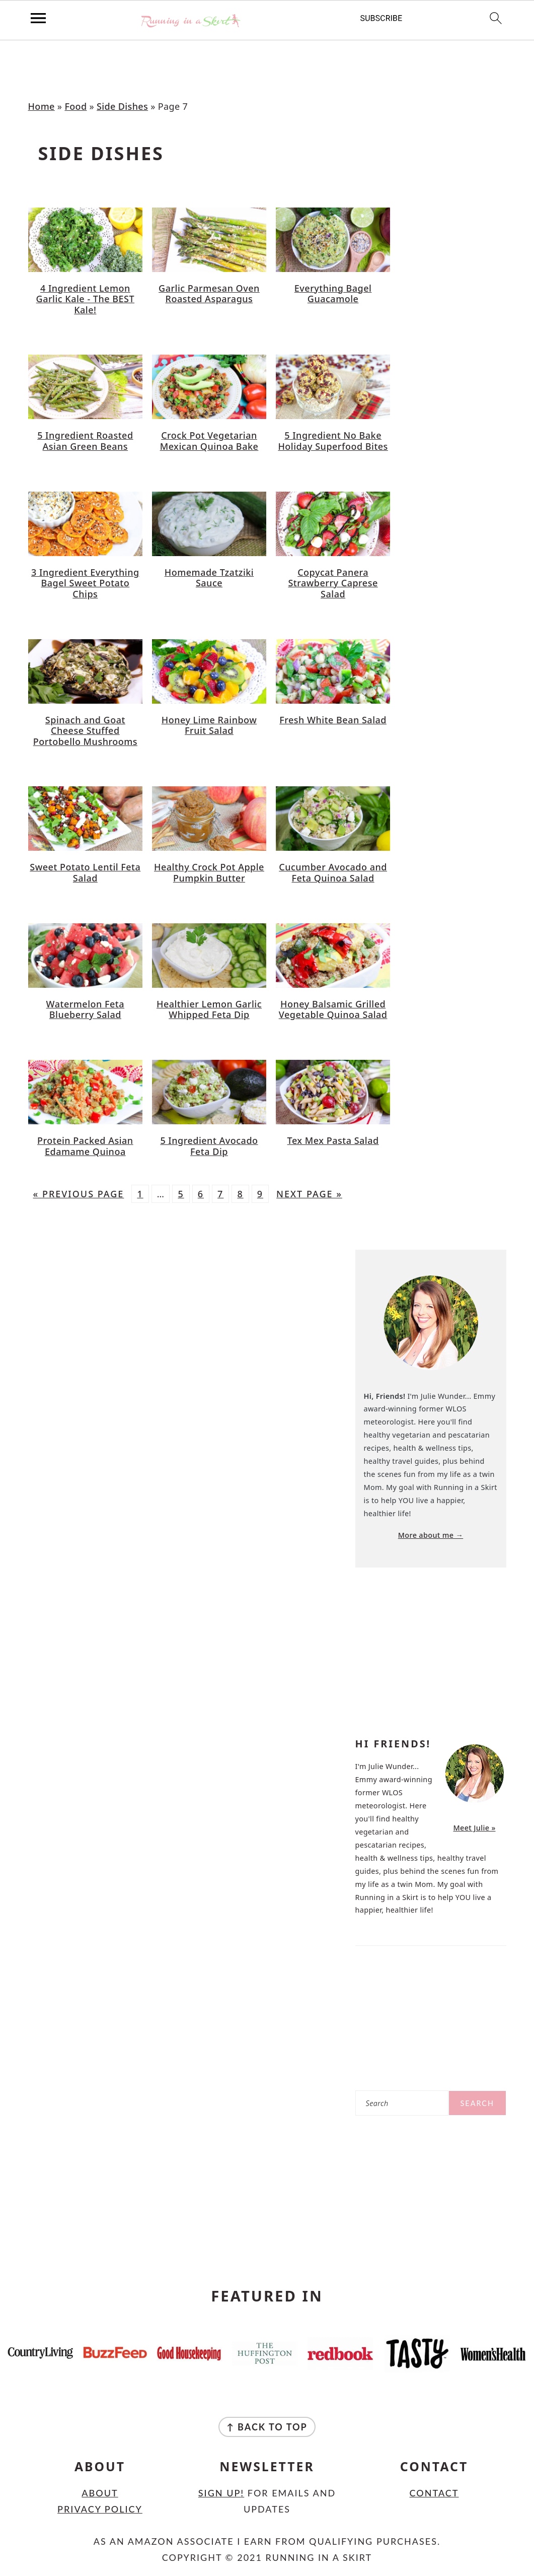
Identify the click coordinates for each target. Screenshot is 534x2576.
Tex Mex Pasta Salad (333, 1140)
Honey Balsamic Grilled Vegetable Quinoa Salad (333, 1009)
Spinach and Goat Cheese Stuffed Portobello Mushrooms (85, 731)
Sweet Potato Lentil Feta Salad (85, 872)
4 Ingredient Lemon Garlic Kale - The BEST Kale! (85, 299)
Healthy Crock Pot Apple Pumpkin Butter (209, 872)
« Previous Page (78, 1194)
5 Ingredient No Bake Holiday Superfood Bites (333, 440)
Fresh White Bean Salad (333, 720)
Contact (434, 2492)
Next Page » (309, 1194)
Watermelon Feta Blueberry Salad (85, 1009)
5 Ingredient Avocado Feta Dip (209, 1146)
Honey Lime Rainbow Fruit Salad (209, 725)
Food (75, 106)
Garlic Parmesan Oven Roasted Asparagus (209, 293)
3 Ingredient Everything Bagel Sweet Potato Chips (85, 583)
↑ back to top (267, 2426)
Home (41, 106)
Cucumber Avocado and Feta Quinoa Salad (333, 872)
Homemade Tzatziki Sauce (209, 577)
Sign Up (219, 2492)
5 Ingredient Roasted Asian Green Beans (85, 440)
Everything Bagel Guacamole (333, 293)
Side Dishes (122, 106)
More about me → (430, 1535)
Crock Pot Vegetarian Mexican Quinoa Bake (209, 440)
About (100, 2492)
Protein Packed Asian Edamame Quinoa (85, 1146)
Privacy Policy (99, 2509)
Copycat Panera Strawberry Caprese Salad (332, 583)
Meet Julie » (474, 1828)
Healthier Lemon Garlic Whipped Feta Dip (209, 1009)
